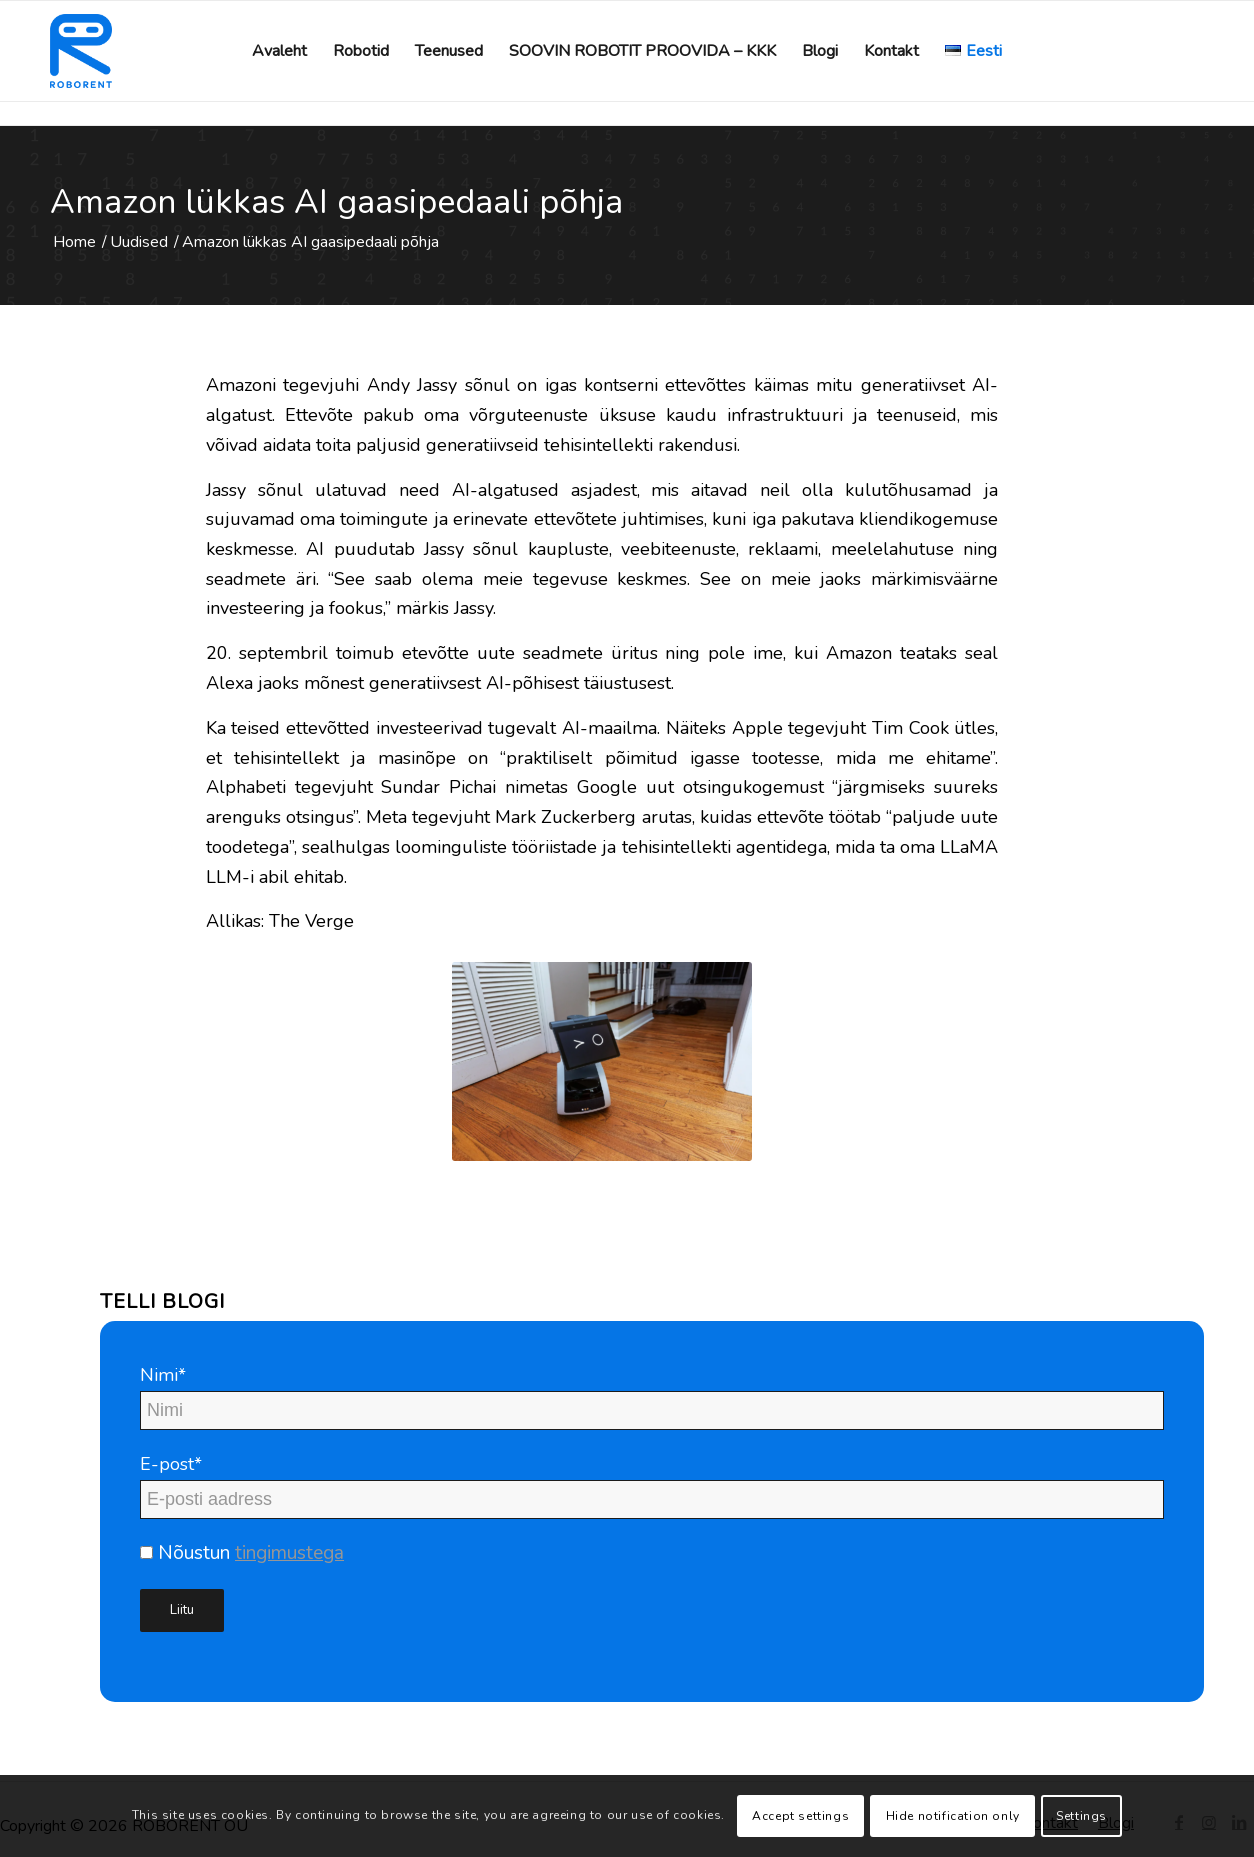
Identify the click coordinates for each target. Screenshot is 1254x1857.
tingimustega (289, 1553)
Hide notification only (953, 1816)
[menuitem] (279, 51)
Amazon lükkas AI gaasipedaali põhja (336, 202)
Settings (1081, 1816)
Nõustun (242, 1553)
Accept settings (800, 1816)
